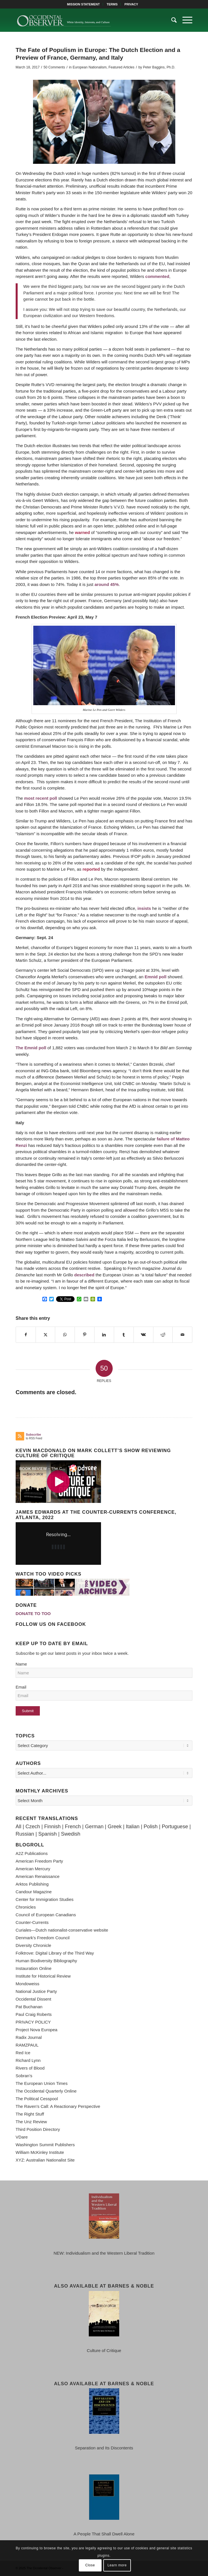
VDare (22, 2137)
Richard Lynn (28, 2060)
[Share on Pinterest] (84, 1335)
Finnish (52, 1826)
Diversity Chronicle (33, 1945)
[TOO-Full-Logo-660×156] (86, 20)
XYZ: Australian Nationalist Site (45, 2160)
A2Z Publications (32, 1853)
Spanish (47, 1834)
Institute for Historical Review (43, 1976)
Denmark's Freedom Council (43, 1937)
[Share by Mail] (182, 1335)
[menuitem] (83, 4)
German (94, 1826)
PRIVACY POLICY (33, 2022)
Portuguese (175, 1826)
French (73, 1826)
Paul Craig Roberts (34, 2014)
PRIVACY (131, 4)
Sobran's (24, 2075)
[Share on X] (45, 1335)
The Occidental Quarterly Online (46, 2091)
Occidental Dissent (33, 1999)
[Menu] (184, 20)
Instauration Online (34, 1968)
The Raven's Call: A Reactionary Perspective (58, 2106)
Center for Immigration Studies (44, 1899)
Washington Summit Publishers (45, 2144)
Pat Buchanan (29, 2006)
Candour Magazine (34, 1891)
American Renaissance (37, 1876)
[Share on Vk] (143, 1335)
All (18, 1826)
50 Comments (54, 67)
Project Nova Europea (36, 2029)
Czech (33, 1826)
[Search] (171, 20)
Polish (151, 1826)
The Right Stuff (30, 2114)
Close (90, 2565)
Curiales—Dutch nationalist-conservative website (62, 1930)
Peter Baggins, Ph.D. (159, 67)
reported (91, 869)
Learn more (117, 2565)
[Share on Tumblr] (123, 1335)
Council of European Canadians (46, 1914)
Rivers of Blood (30, 2068)
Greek (114, 1826)
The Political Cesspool (37, 2098)
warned (82, 532)
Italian (132, 1826)
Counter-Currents (32, 1922)
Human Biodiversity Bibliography (46, 1960)
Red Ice (23, 2052)
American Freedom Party (39, 1861)
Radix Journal (29, 2037)
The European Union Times (42, 2083)
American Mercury (33, 1868)
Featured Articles (121, 67)
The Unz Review (31, 2121)
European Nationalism (89, 67)
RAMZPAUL (27, 2045)
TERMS (112, 4)
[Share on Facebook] (26, 1335)
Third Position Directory (38, 2129)
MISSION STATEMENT (83, 4)
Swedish (70, 1834)
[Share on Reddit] (163, 1335)
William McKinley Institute (40, 2152)
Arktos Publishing (32, 1884)
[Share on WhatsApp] (65, 1335)
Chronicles (26, 1907)
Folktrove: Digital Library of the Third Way (55, 1953)
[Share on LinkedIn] (104, 1335)
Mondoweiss (27, 1983)
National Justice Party (36, 1991)
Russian (25, 1834)
